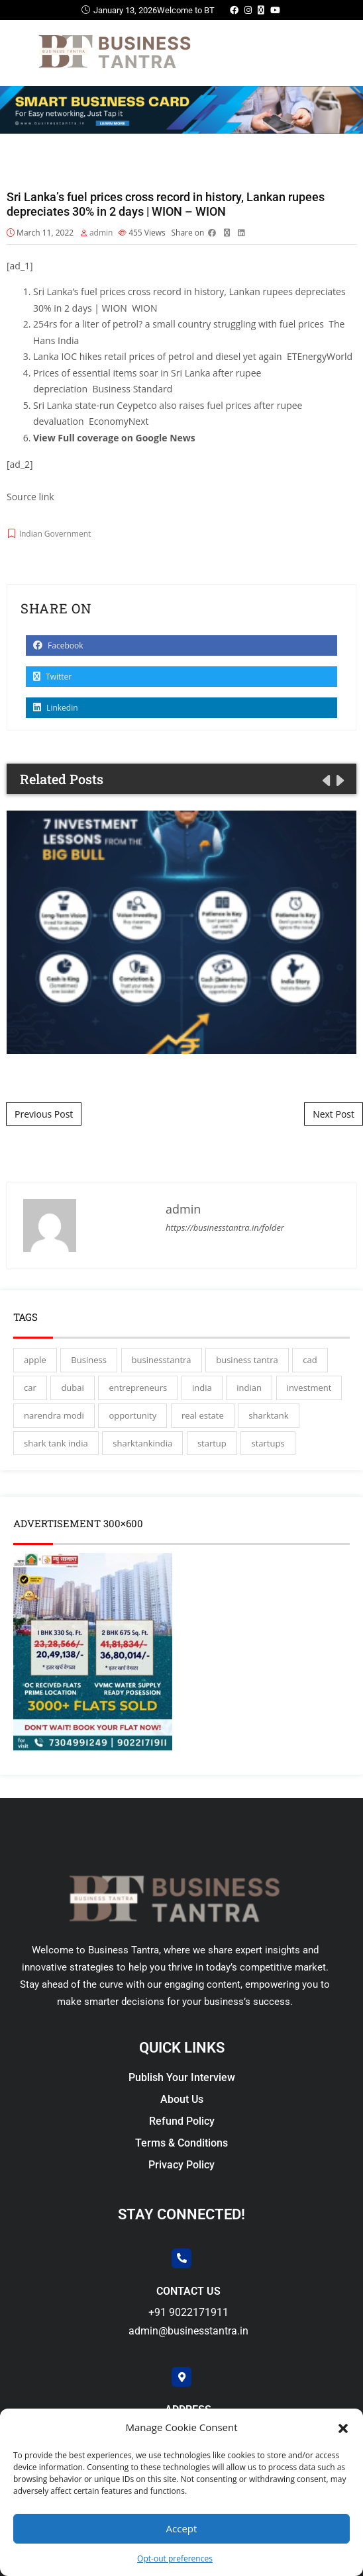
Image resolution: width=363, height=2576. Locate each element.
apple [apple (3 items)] (35, 1360)
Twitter (52, 676)
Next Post (333, 1114)
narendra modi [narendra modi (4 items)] (54, 1415)
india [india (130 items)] (202, 1388)
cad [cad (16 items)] (310, 1360)
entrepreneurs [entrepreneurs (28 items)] (138, 1388)
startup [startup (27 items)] (212, 1443)
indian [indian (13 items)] (249, 1388)
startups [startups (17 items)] (267, 1443)
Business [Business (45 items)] (89, 1360)
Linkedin (55, 707)
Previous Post (44, 1114)
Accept (181, 2528)
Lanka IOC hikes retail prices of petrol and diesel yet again (157, 356)
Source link (30, 496)
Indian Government (55, 533)
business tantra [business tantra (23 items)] (247, 1360)
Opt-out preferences (175, 2558)
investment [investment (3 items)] (309, 1388)
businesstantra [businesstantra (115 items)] (161, 1360)
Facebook (58, 645)
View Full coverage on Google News (114, 437)
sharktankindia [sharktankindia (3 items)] (142, 1443)
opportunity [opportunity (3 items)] (132, 1415)
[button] (343, 2427)
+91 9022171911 (188, 2312)
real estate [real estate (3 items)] (203, 1415)
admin (101, 232)
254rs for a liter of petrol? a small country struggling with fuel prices (178, 324)
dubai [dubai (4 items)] (72, 1388)
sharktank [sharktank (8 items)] (268, 1415)
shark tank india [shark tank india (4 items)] (56, 1443)
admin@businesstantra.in (188, 2331)
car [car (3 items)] (30, 1388)
